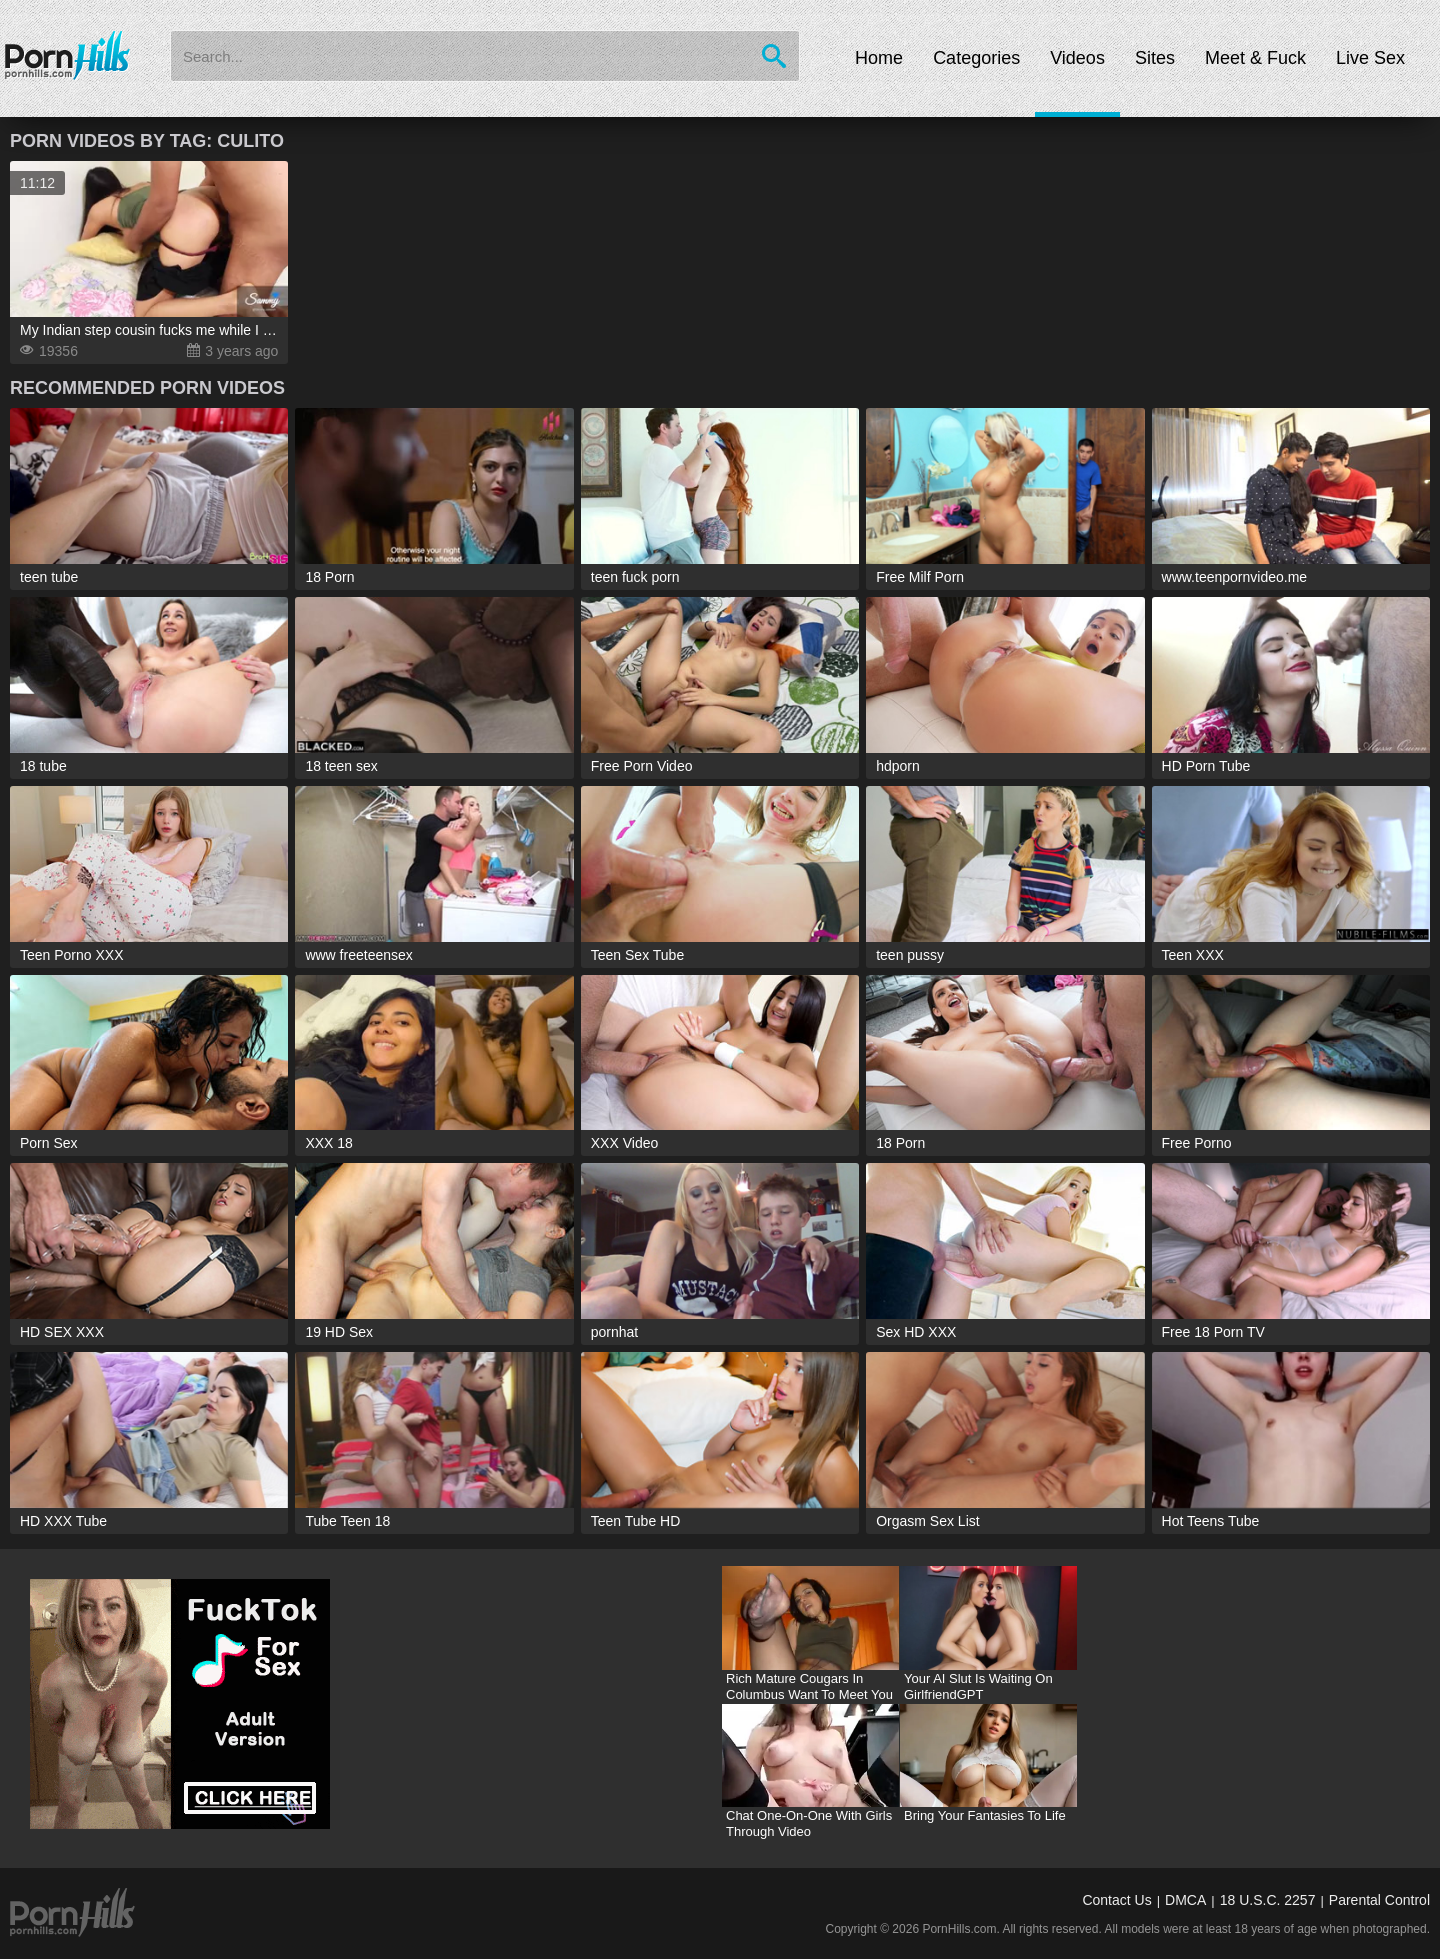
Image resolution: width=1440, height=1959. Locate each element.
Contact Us (1116, 1900)
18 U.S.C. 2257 (1268, 1900)
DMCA (1185, 1900)
